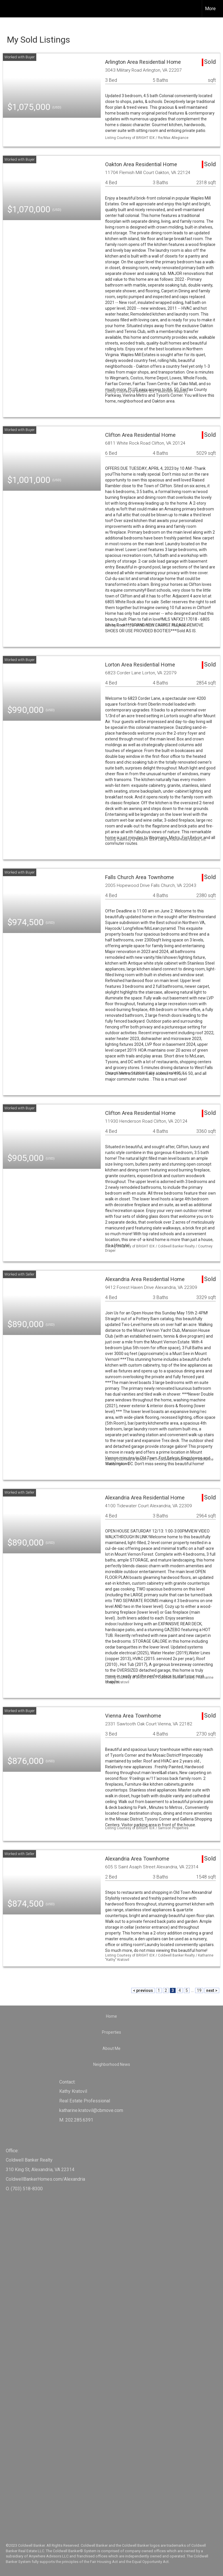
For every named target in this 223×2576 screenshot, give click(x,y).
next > (211, 1990)
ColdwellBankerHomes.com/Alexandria (45, 2179)
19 (199, 1990)
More (210, 8)
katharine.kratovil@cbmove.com (91, 2110)
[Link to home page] (7, 8)
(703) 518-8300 (27, 2188)
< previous (143, 1990)
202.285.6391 (79, 2120)
